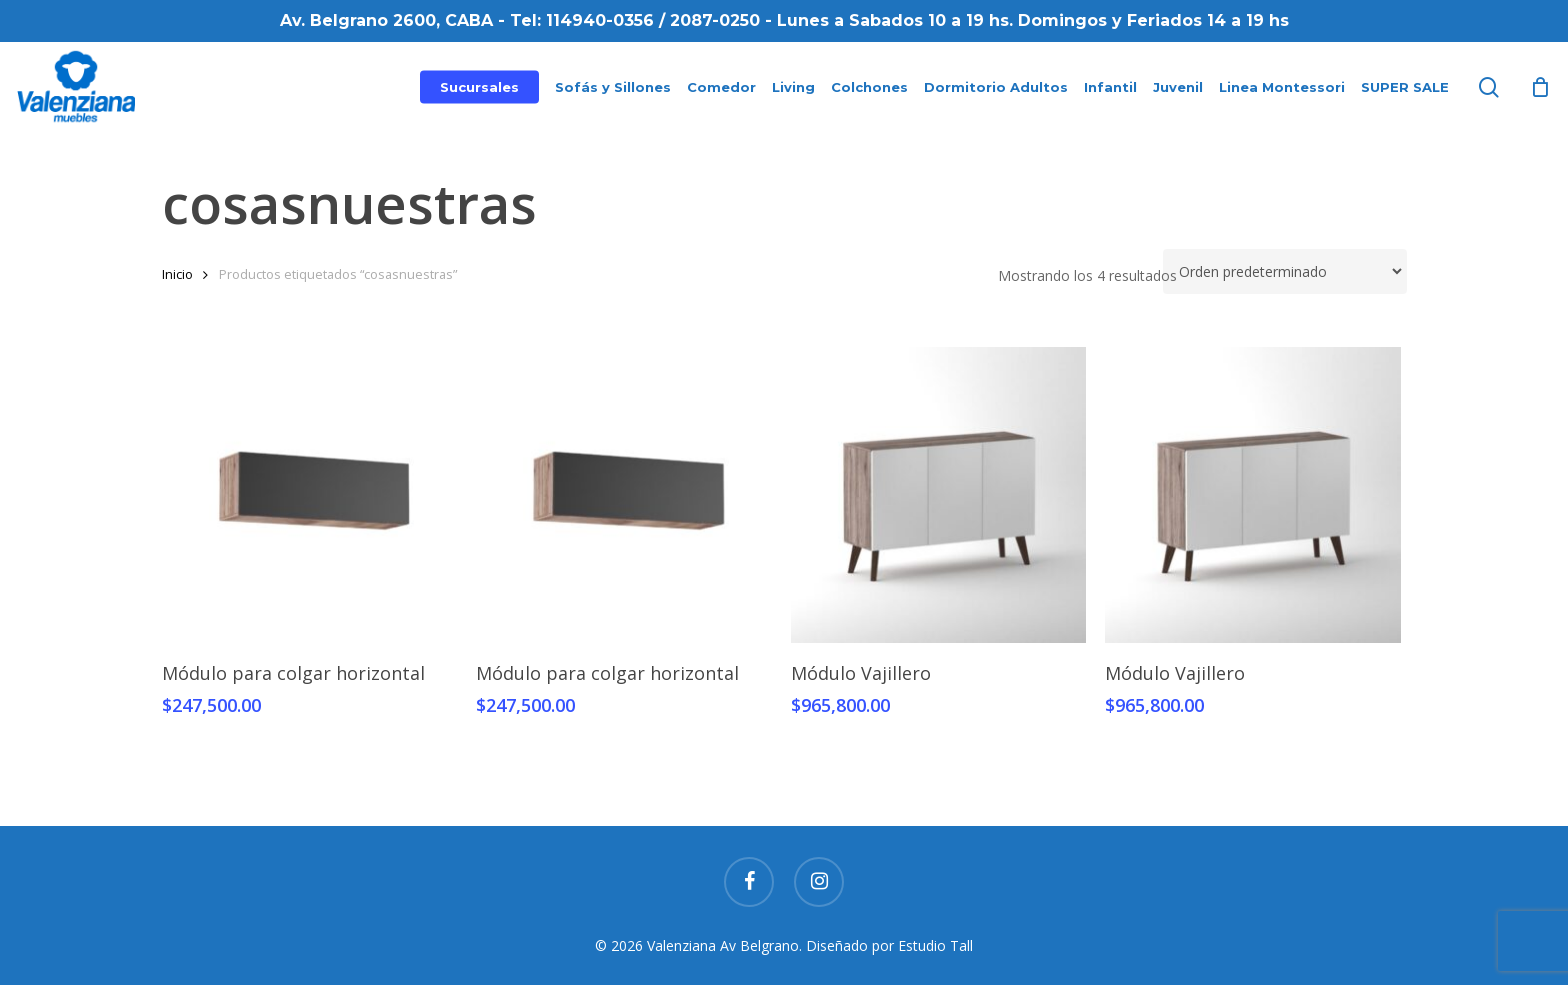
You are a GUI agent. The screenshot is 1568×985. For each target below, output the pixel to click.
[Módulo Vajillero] (939, 495)
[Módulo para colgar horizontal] (310, 495)
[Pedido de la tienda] (1285, 271)
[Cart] (1540, 87)
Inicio (177, 274)
